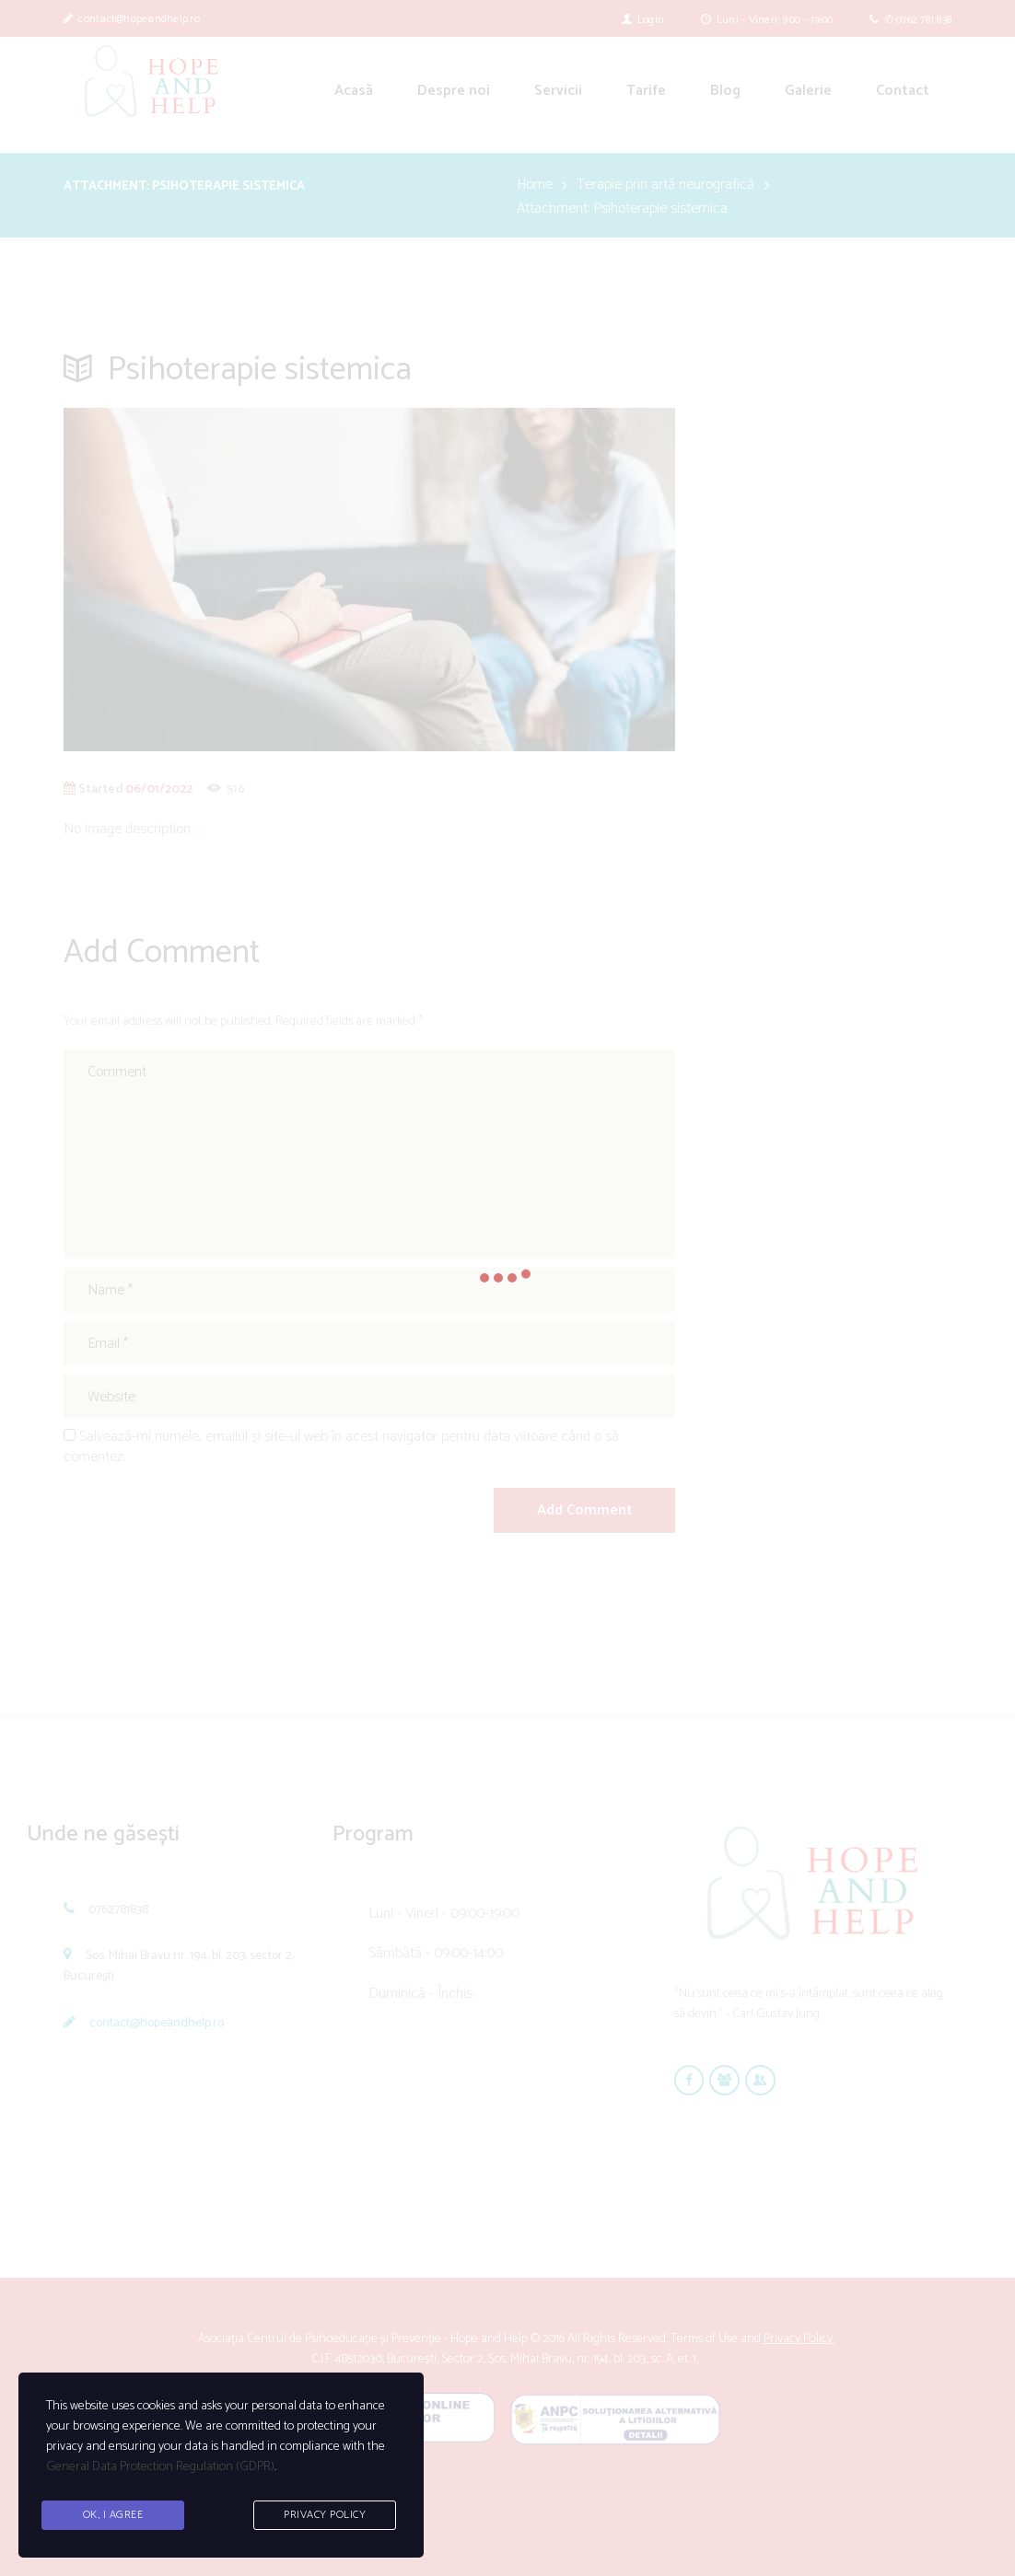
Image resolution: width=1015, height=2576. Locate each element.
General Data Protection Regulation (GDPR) (160, 2466)
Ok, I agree (113, 2515)
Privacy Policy (325, 2515)
